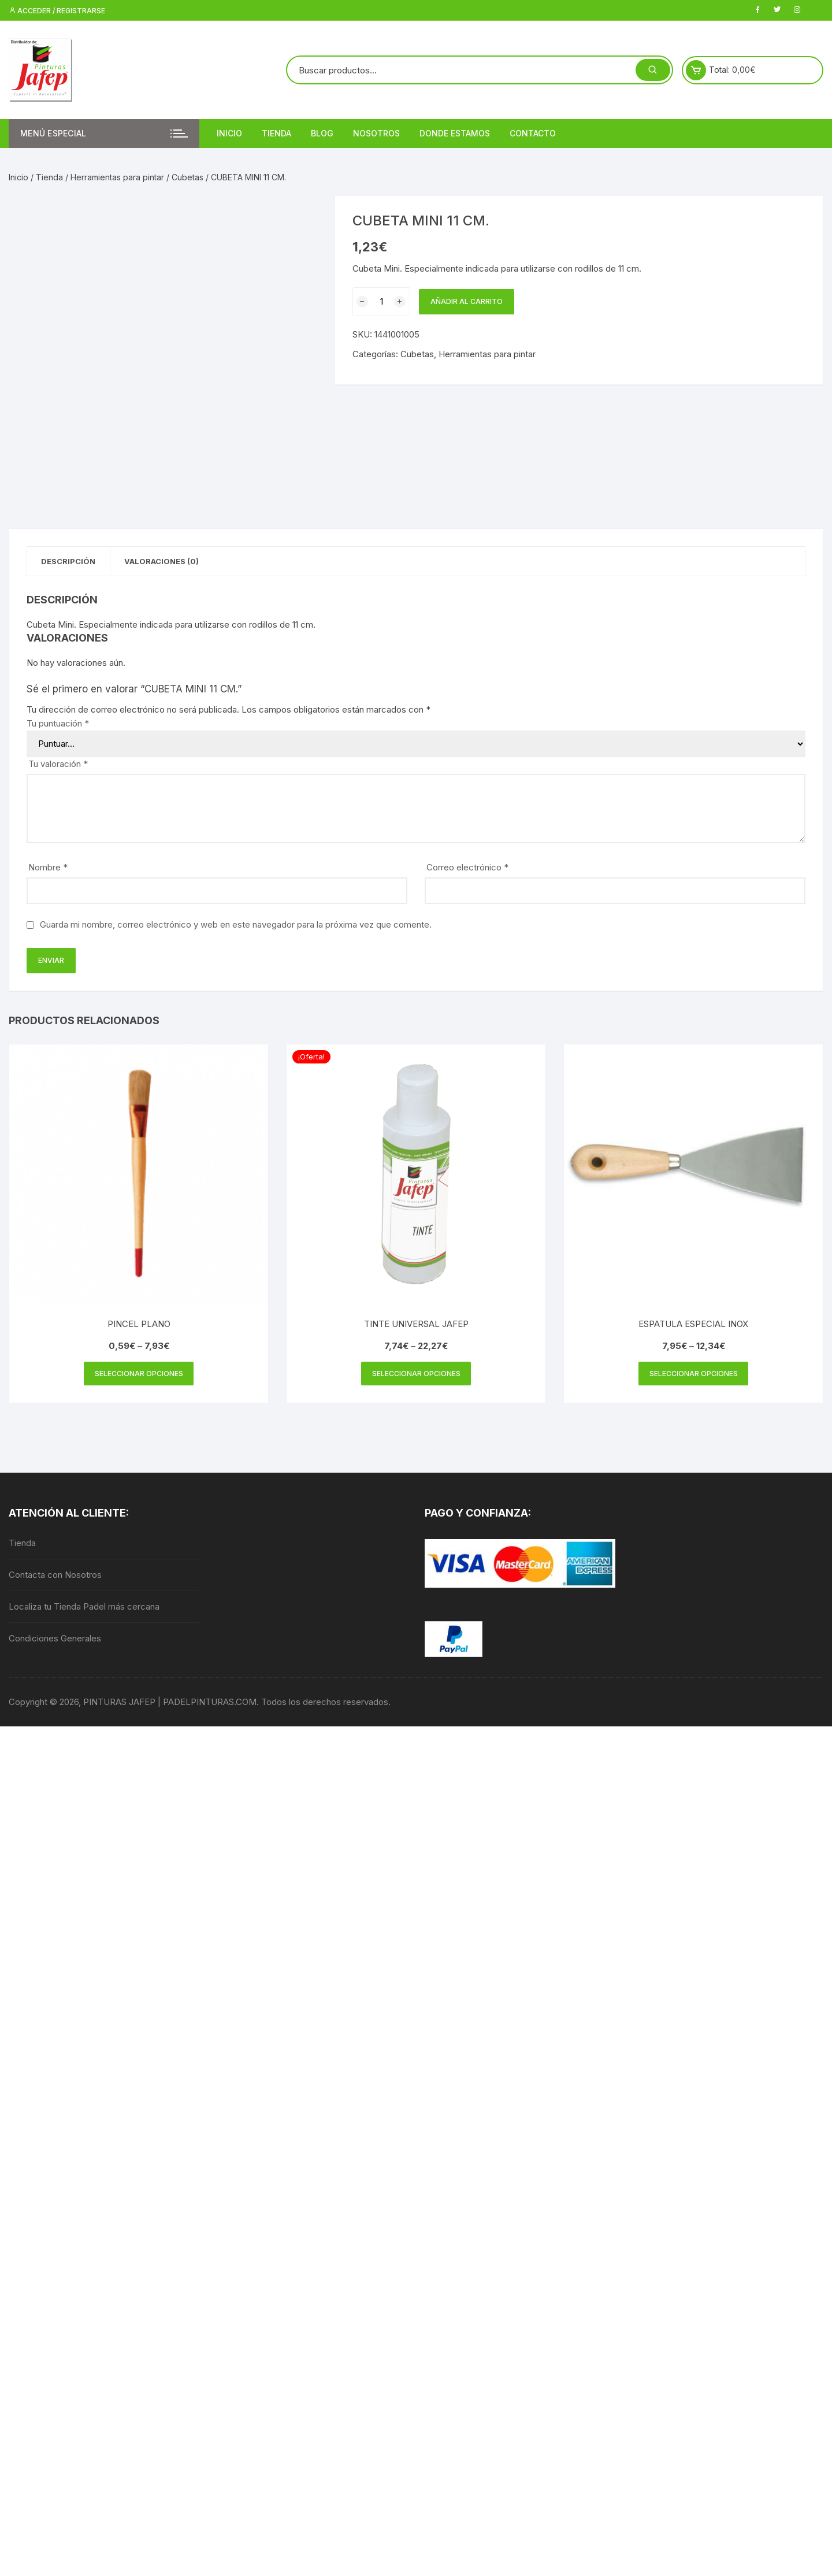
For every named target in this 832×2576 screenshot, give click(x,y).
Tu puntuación (58, 725)
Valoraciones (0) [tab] (171, 561)
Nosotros (376, 133)
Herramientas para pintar (117, 177)
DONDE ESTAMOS (454, 133)
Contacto (533, 133)
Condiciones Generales (55, 1641)
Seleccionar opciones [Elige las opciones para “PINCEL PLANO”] (139, 1376)
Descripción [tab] (71, 561)
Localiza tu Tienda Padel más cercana (84, 1609)
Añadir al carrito (466, 301)
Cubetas (187, 177)
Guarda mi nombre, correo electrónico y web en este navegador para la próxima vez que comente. (236, 926)
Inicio (229, 133)
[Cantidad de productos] (381, 301)
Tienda (276, 133)
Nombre (48, 868)
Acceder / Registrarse (57, 10)
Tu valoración (58, 765)
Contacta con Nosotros (55, 1578)
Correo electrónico (467, 868)
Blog (322, 133)
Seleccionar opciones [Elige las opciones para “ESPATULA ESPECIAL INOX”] (693, 1376)
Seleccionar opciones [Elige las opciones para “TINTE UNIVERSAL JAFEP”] (416, 1376)
